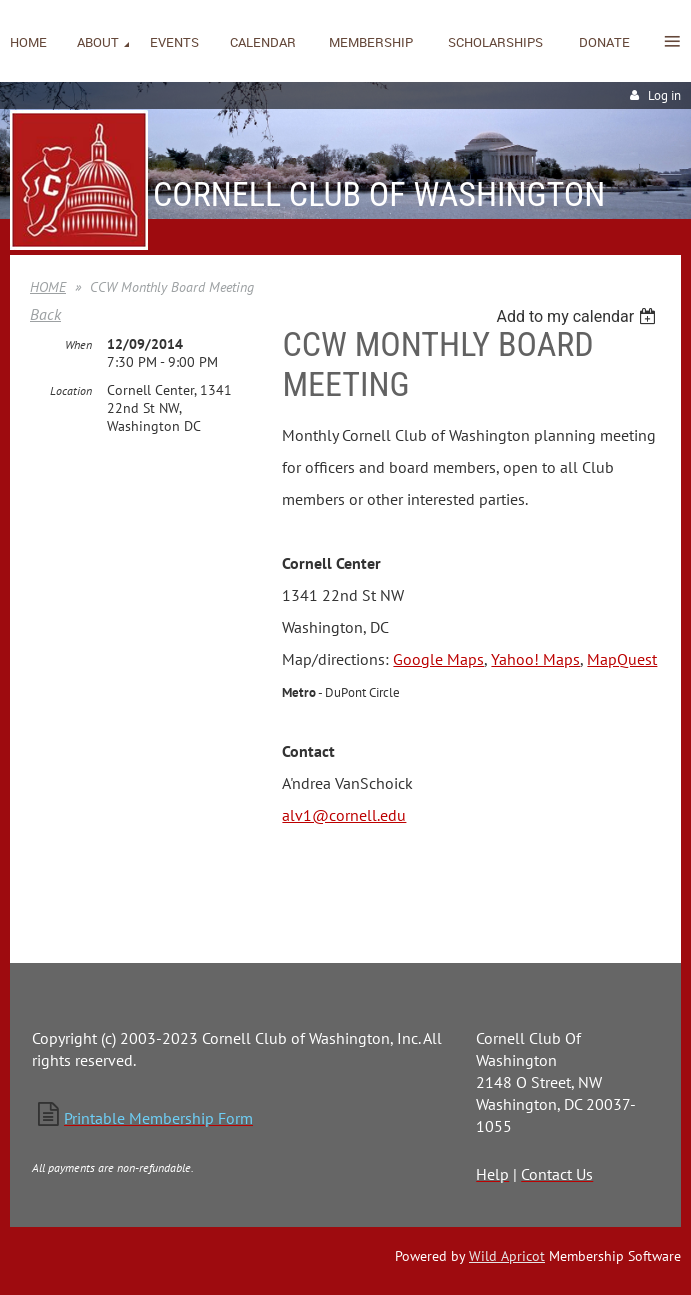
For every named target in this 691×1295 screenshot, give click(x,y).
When (78, 344)
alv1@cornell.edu (344, 815)
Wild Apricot (507, 1256)
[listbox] (578, 316)
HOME (48, 287)
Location (71, 390)
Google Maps (438, 659)
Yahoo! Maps (535, 659)
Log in (664, 95)
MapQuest (622, 659)
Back (45, 314)
